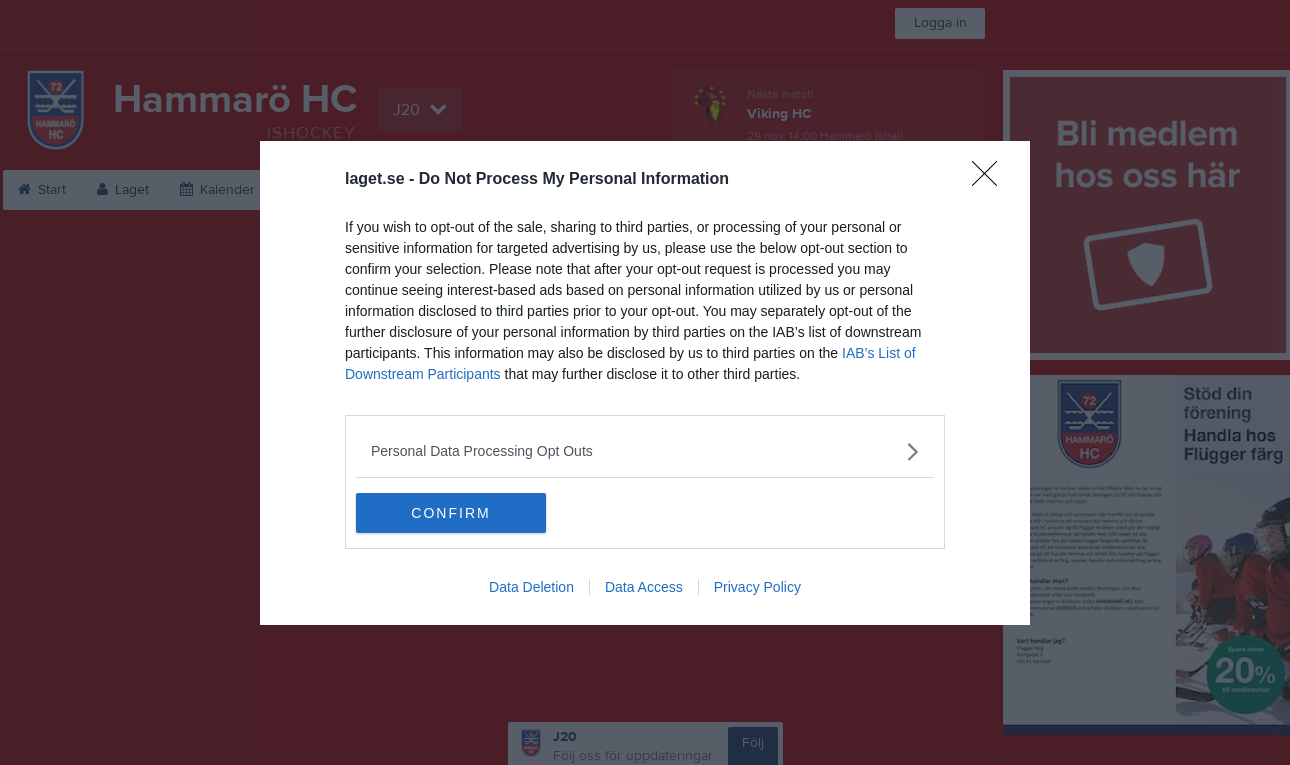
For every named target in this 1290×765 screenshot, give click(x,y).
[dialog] (645, 383)
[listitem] (645, 451)
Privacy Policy (757, 587)
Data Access (644, 587)
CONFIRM (450, 513)
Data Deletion (531, 587)
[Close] (991, 180)
